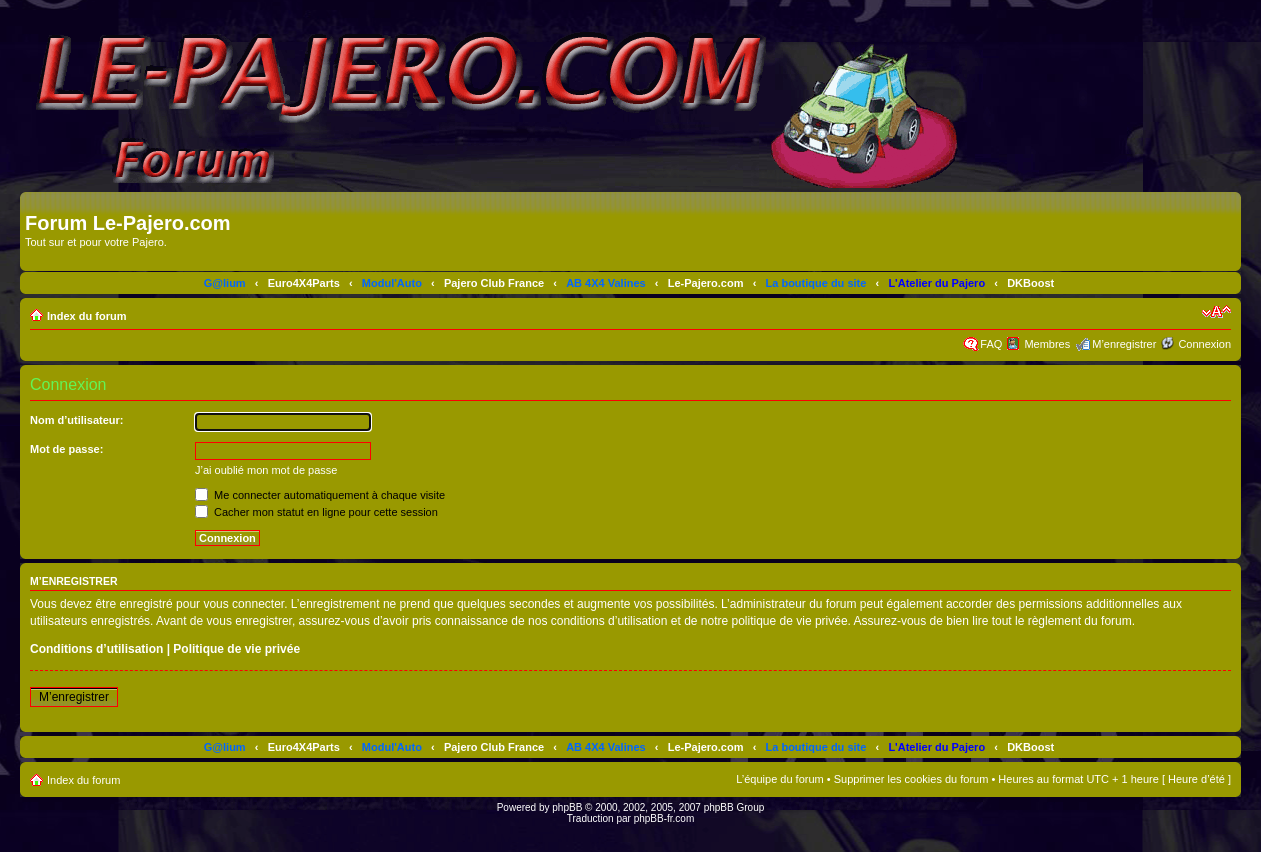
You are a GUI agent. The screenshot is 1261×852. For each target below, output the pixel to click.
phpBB (567, 807)
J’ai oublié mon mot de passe (266, 470)
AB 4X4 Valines (606, 283)
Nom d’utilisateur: (77, 420)
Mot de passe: (66, 449)
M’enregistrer (1124, 344)
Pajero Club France (494, 283)
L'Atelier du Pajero (936, 283)
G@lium (225, 283)
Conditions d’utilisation (96, 649)
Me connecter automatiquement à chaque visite (320, 495)
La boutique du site (816, 283)
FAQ (991, 344)
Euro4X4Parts (304, 283)
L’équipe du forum (779, 779)
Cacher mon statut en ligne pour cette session (316, 512)
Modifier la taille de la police (1216, 312)
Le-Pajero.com (706, 283)
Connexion (1204, 344)
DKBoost (1030, 283)
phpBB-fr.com (664, 818)
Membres (1047, 344)
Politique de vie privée (236, 649)
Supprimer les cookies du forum (911, 779)
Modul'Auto (392, 283)
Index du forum (86, 316)
